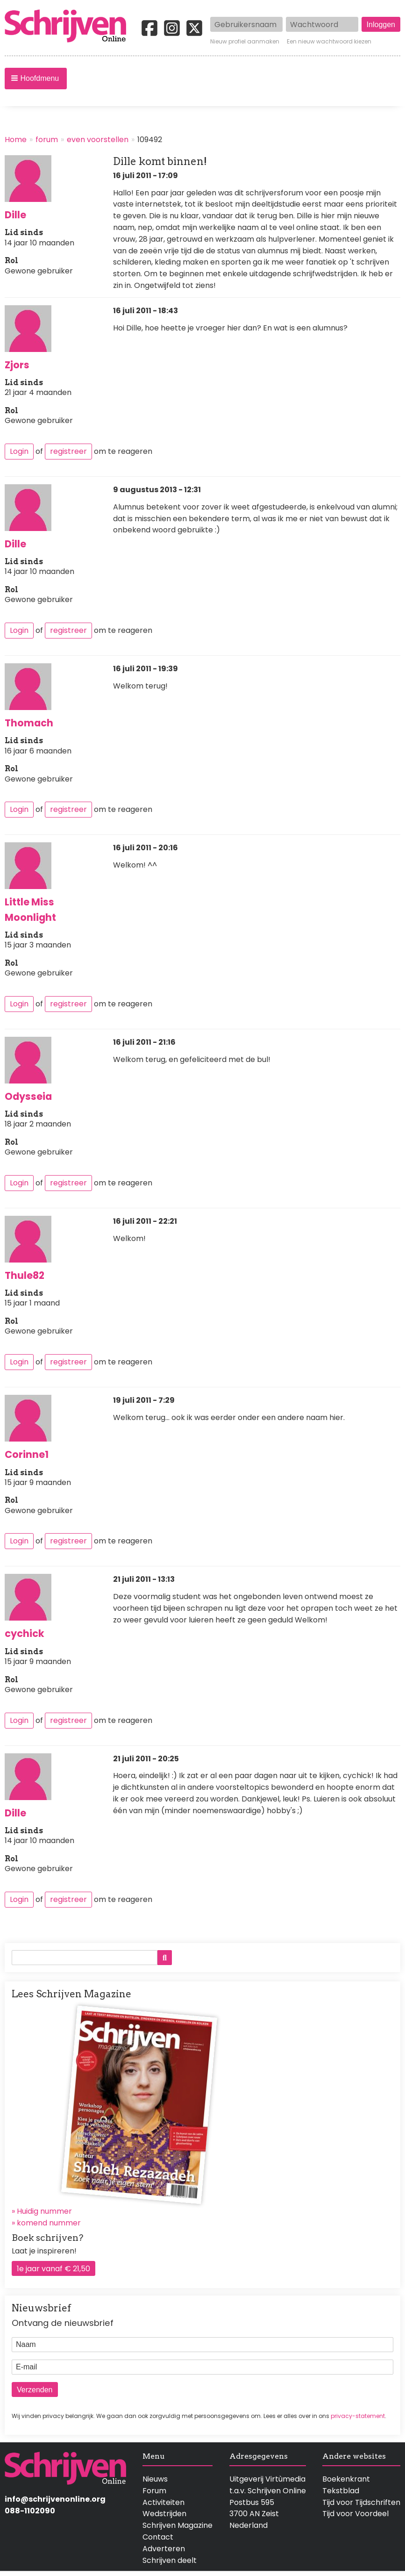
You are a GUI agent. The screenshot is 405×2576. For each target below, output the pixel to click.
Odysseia (28, 1096)
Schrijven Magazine (177, 2525)
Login (19, 451)
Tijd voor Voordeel (355, 2513)
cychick (24, 1633)
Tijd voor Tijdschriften (361, 2502)
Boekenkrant (346, 2479)
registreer (68, 451)
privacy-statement (358, 2416)
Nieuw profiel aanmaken (244, 41)
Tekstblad (340, 2490)
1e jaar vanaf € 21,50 (53, 2268)
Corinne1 (27, 1454)
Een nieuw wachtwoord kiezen (329, 41)
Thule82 (24, 1275)
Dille (15, 215)
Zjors (17, 365)
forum (47, 139)
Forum (154, 2490)
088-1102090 (30, 2510)
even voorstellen (97, 139)
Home (16, 139)
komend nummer (49, 2222)
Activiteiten (163, 2502)
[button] (36, 78)
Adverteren (163, 2548)
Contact (157, 2537)
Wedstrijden (164, 2513)
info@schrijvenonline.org (55, 2499)
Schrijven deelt (169, 2560)
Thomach (29, 723)
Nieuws (155, 2479)
